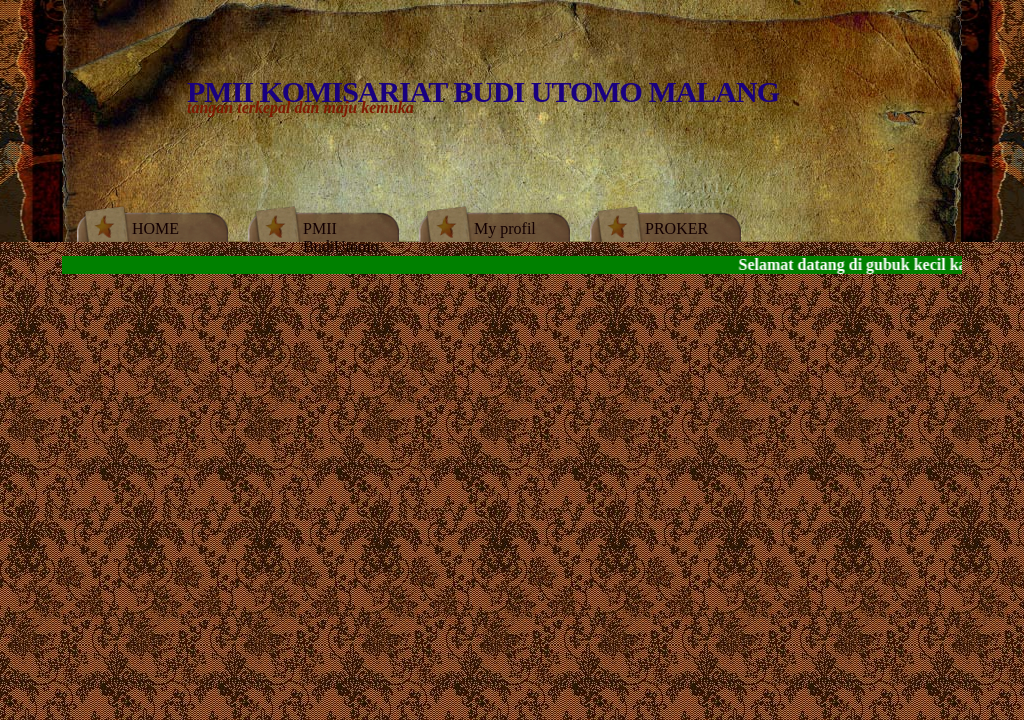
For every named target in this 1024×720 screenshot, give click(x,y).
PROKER (676, 228)
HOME (155, 228)
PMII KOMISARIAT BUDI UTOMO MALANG (483, 91)
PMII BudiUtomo (341, 237)
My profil (505, 228)
